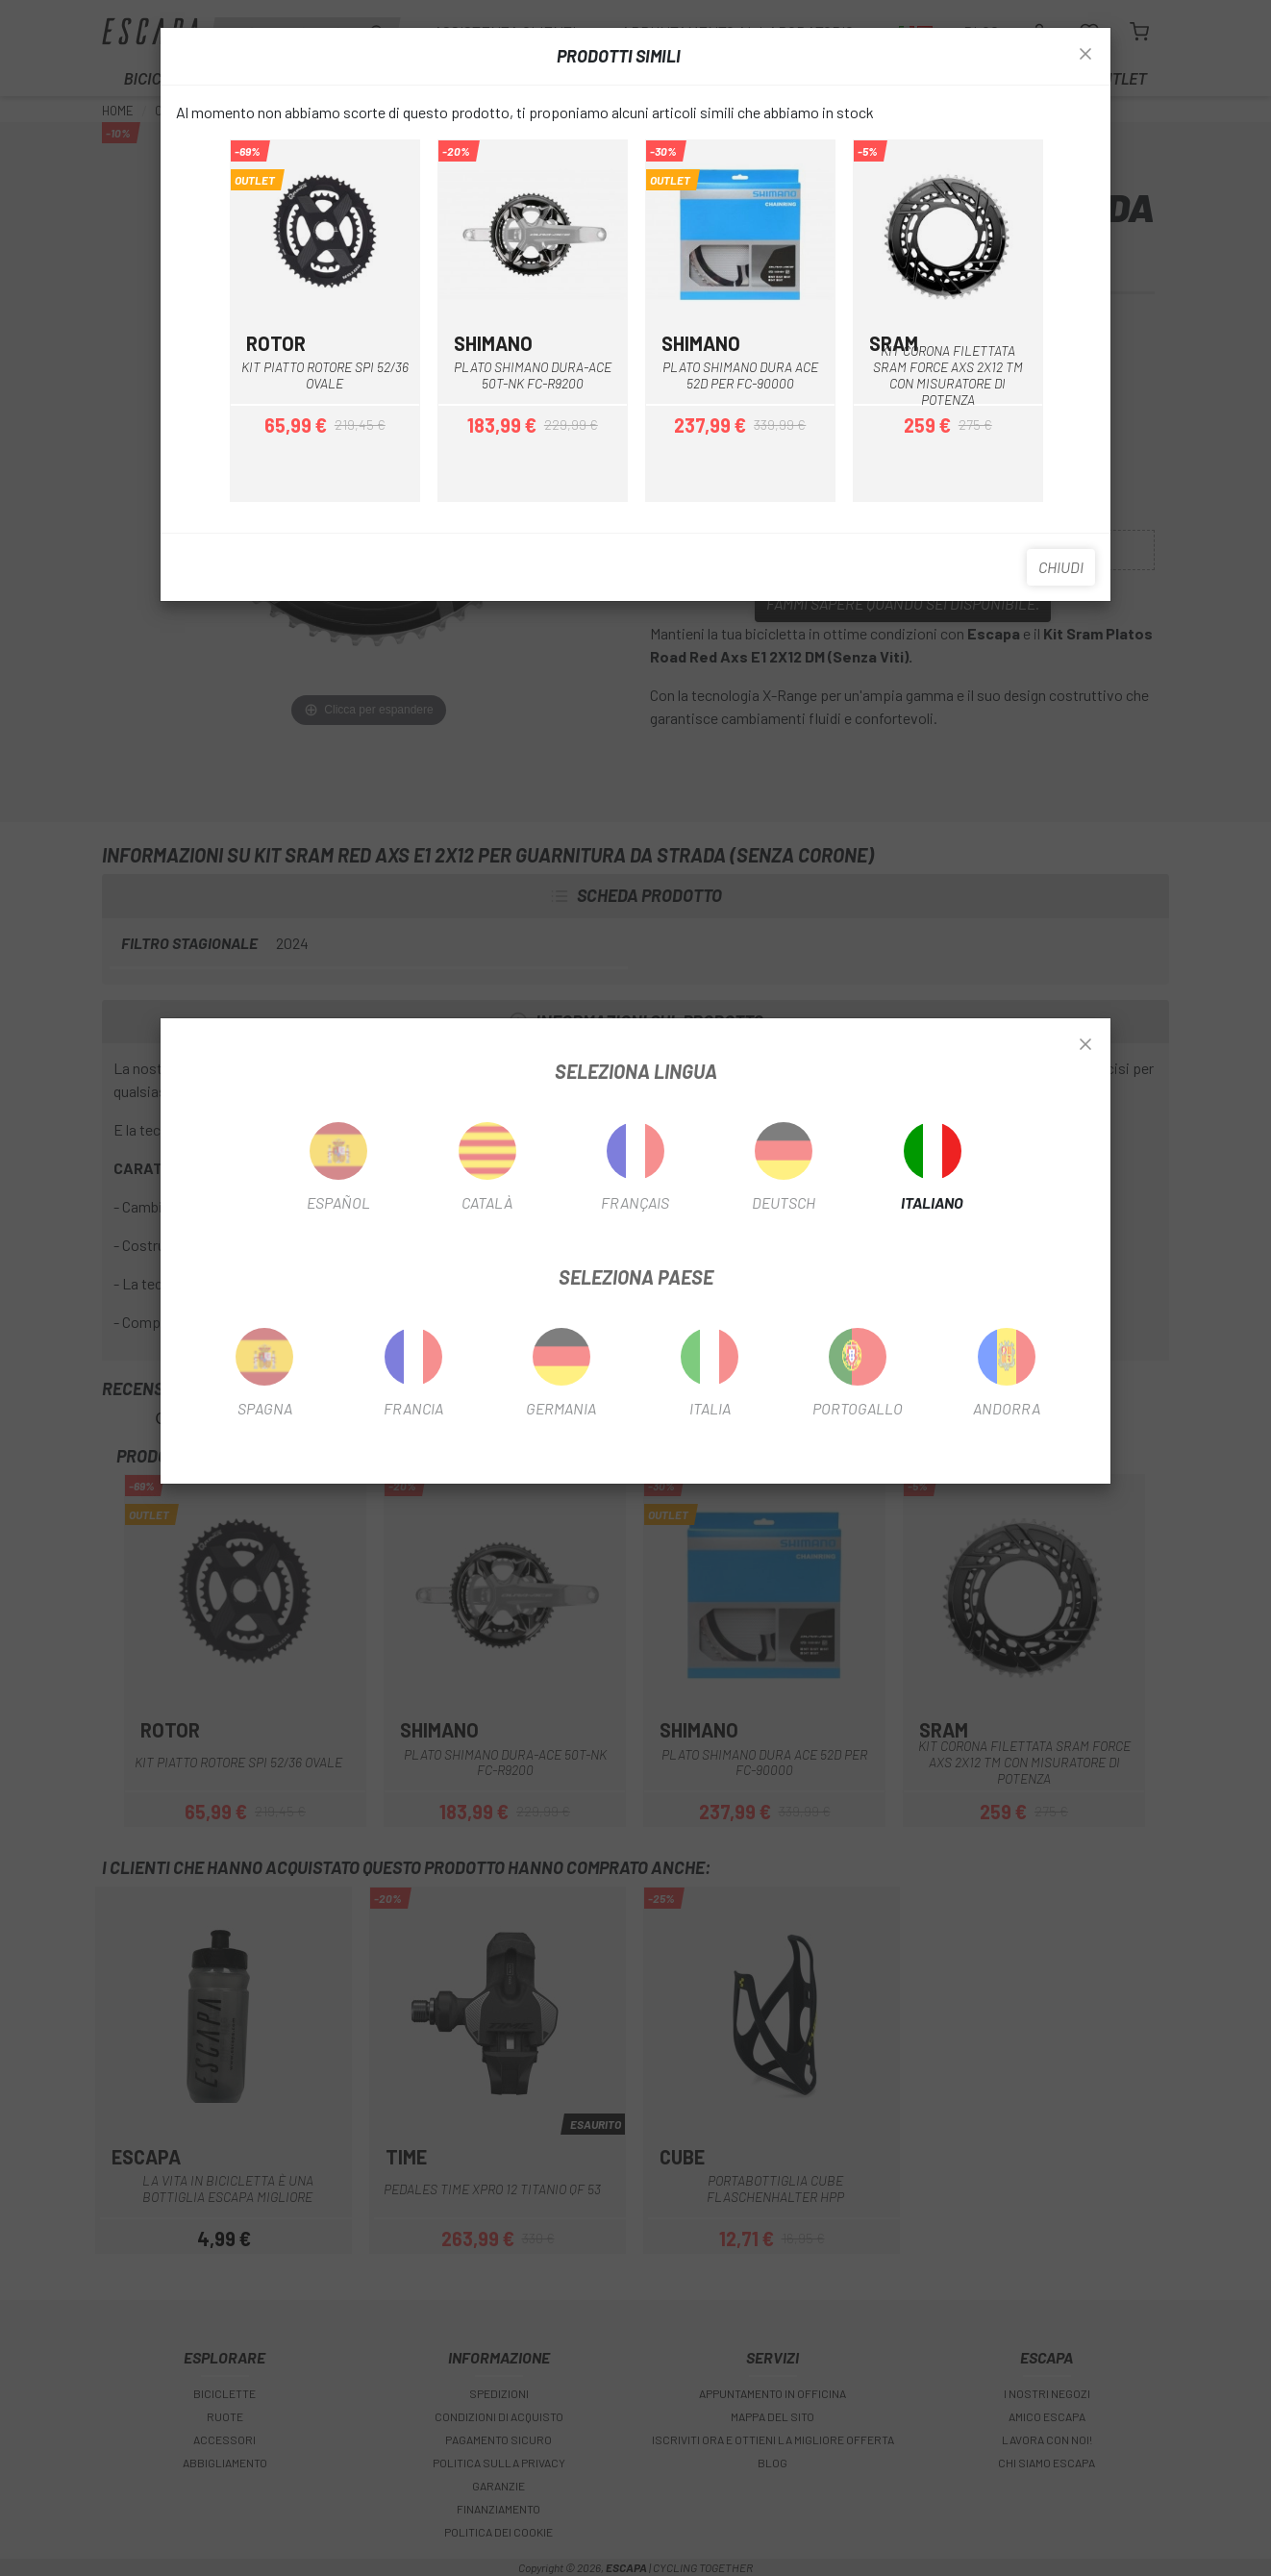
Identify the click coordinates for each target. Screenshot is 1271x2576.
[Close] (1085, 1045)
